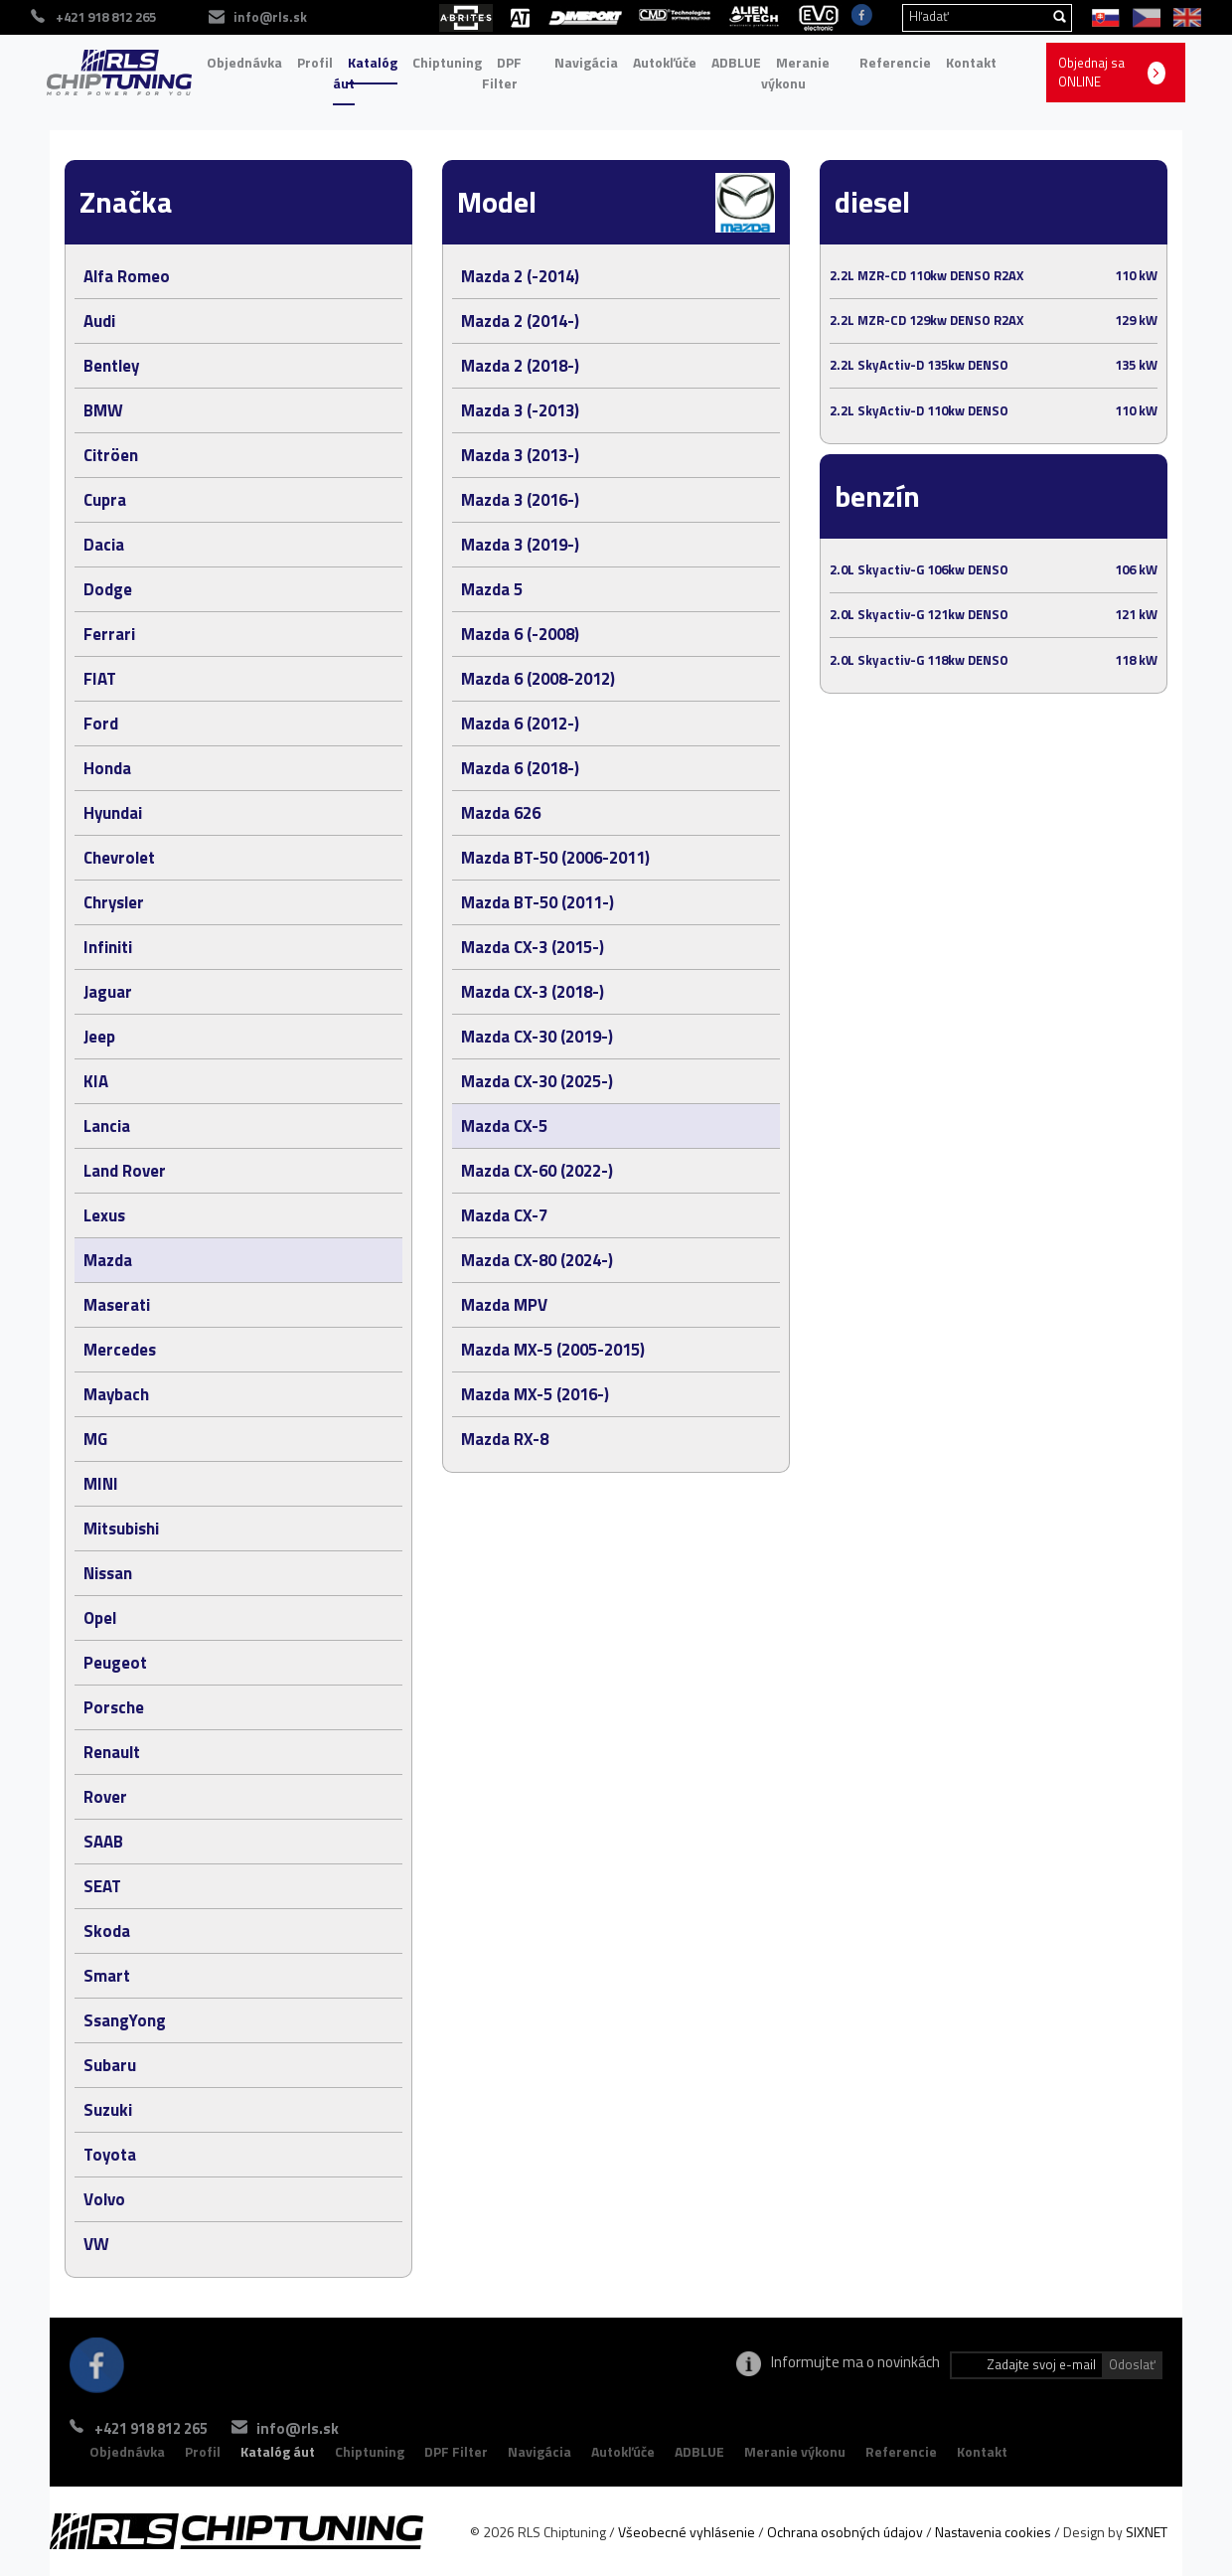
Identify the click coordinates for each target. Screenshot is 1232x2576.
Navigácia (586, 62)
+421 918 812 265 (151, 2428)
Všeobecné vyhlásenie (686, 2531)
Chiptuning (447, 62)
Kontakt (971, 62)
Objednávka (244, 62)
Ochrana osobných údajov (845, 2531)
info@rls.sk (326, 2428)
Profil (315, 62)
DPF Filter (502, 73)
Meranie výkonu (795, 73)
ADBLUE (736, 62)
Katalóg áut (365, 73)
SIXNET (1146, 2531)
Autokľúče (664, 62)
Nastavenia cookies (993, 2531)
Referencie (895, 62)
